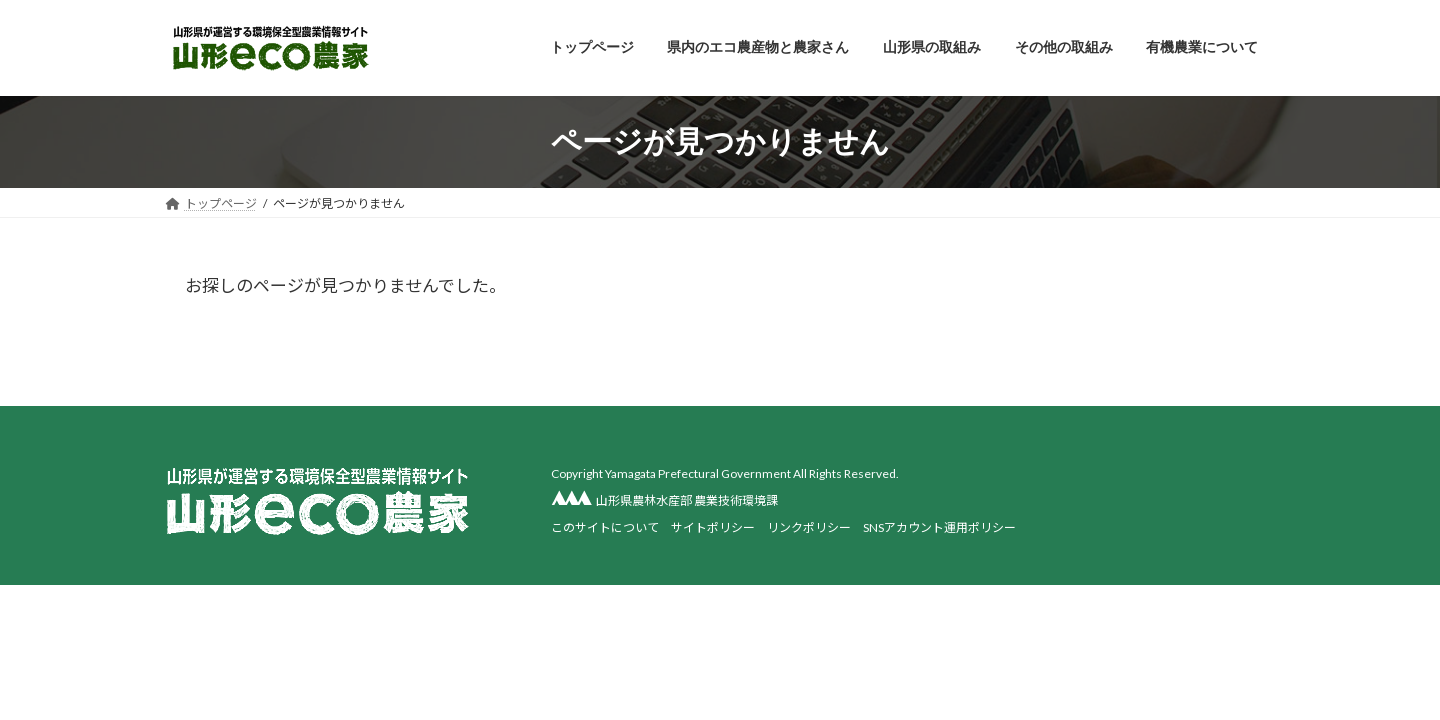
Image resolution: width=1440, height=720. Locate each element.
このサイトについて (605, 527)
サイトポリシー (713, 527)
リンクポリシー (809, 527)
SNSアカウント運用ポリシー (939, 527)
